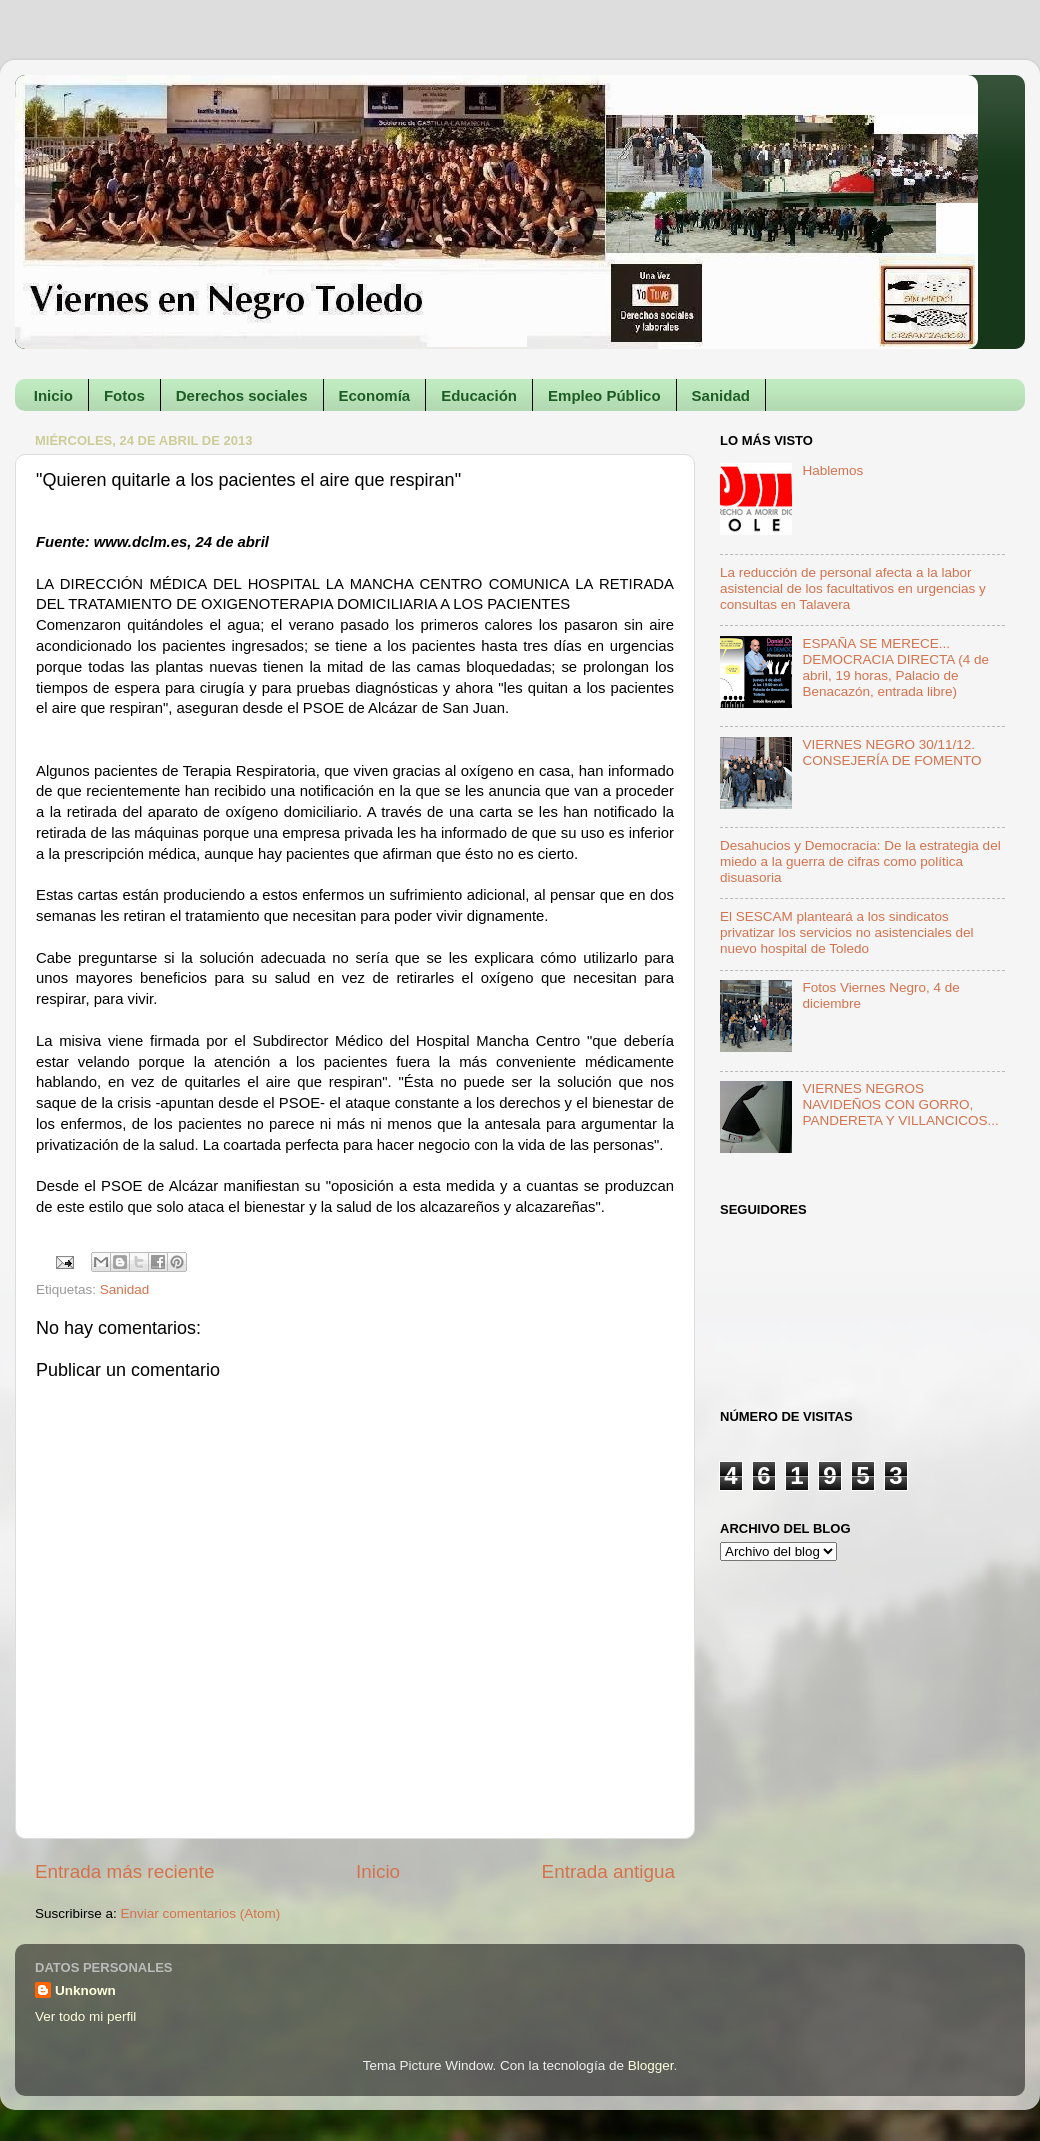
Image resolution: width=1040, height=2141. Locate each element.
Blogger (651, 2065)
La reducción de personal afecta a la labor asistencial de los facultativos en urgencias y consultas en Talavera (853, 588)
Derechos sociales (242, 395)
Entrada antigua (608, 1871)
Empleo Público (604, 395)
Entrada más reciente (125, 1871)
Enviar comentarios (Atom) (201, 1913)
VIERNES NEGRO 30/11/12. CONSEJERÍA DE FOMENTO (891, 752)
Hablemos (832, 470)
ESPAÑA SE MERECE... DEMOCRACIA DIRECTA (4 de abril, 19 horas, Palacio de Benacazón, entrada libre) (895, 668)
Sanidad (721, 395)
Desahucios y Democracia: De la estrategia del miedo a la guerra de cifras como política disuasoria (860, 861)
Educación (479, 395)
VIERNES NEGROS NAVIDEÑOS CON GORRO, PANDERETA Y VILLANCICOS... (900, 1104)
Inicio (53, 395)
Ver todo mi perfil (85, 2016)
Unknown (85, 1990)
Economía (375, 395)
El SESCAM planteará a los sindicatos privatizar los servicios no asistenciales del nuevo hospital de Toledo (847, 932)
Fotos (124, 395)
